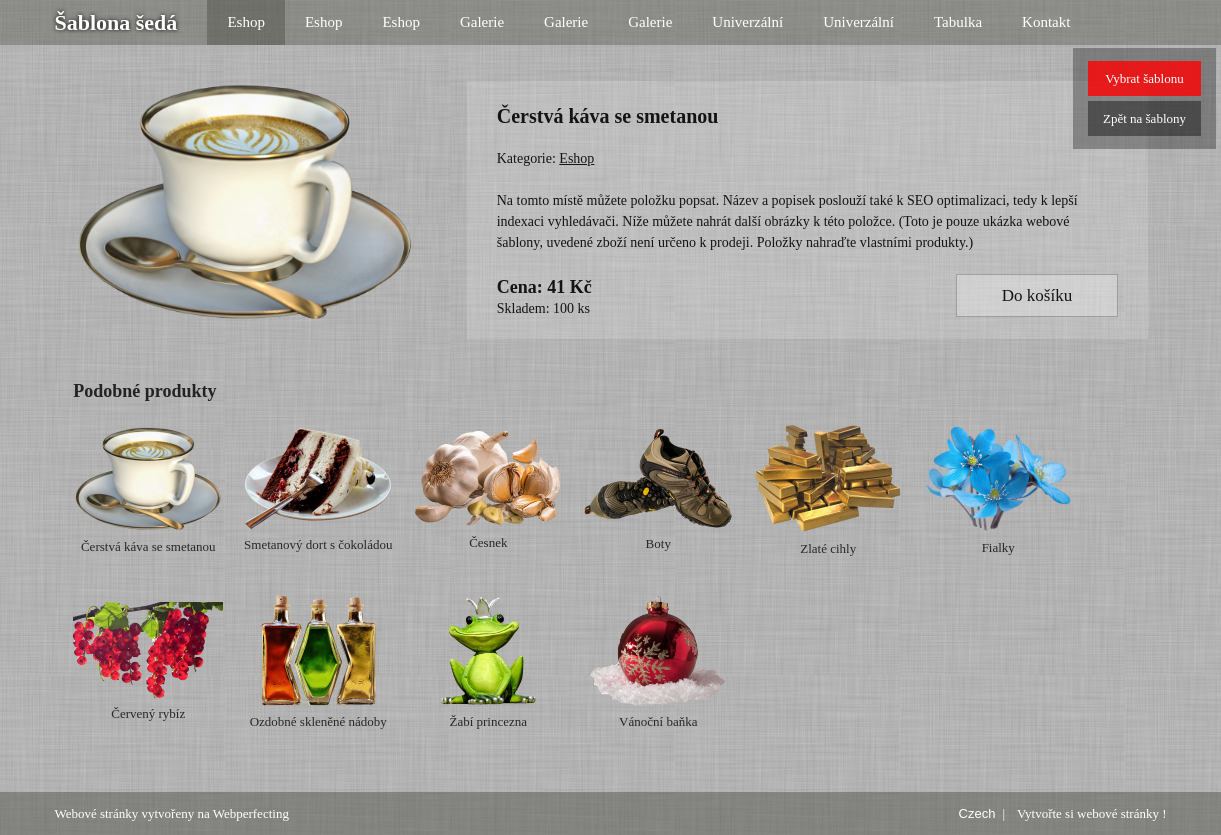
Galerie (482, 22)
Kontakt (1046, 22)
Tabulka (958, 22)
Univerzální (747, 22)
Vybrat (1144, 78)
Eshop (246, 22)
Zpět (1144, 118)
